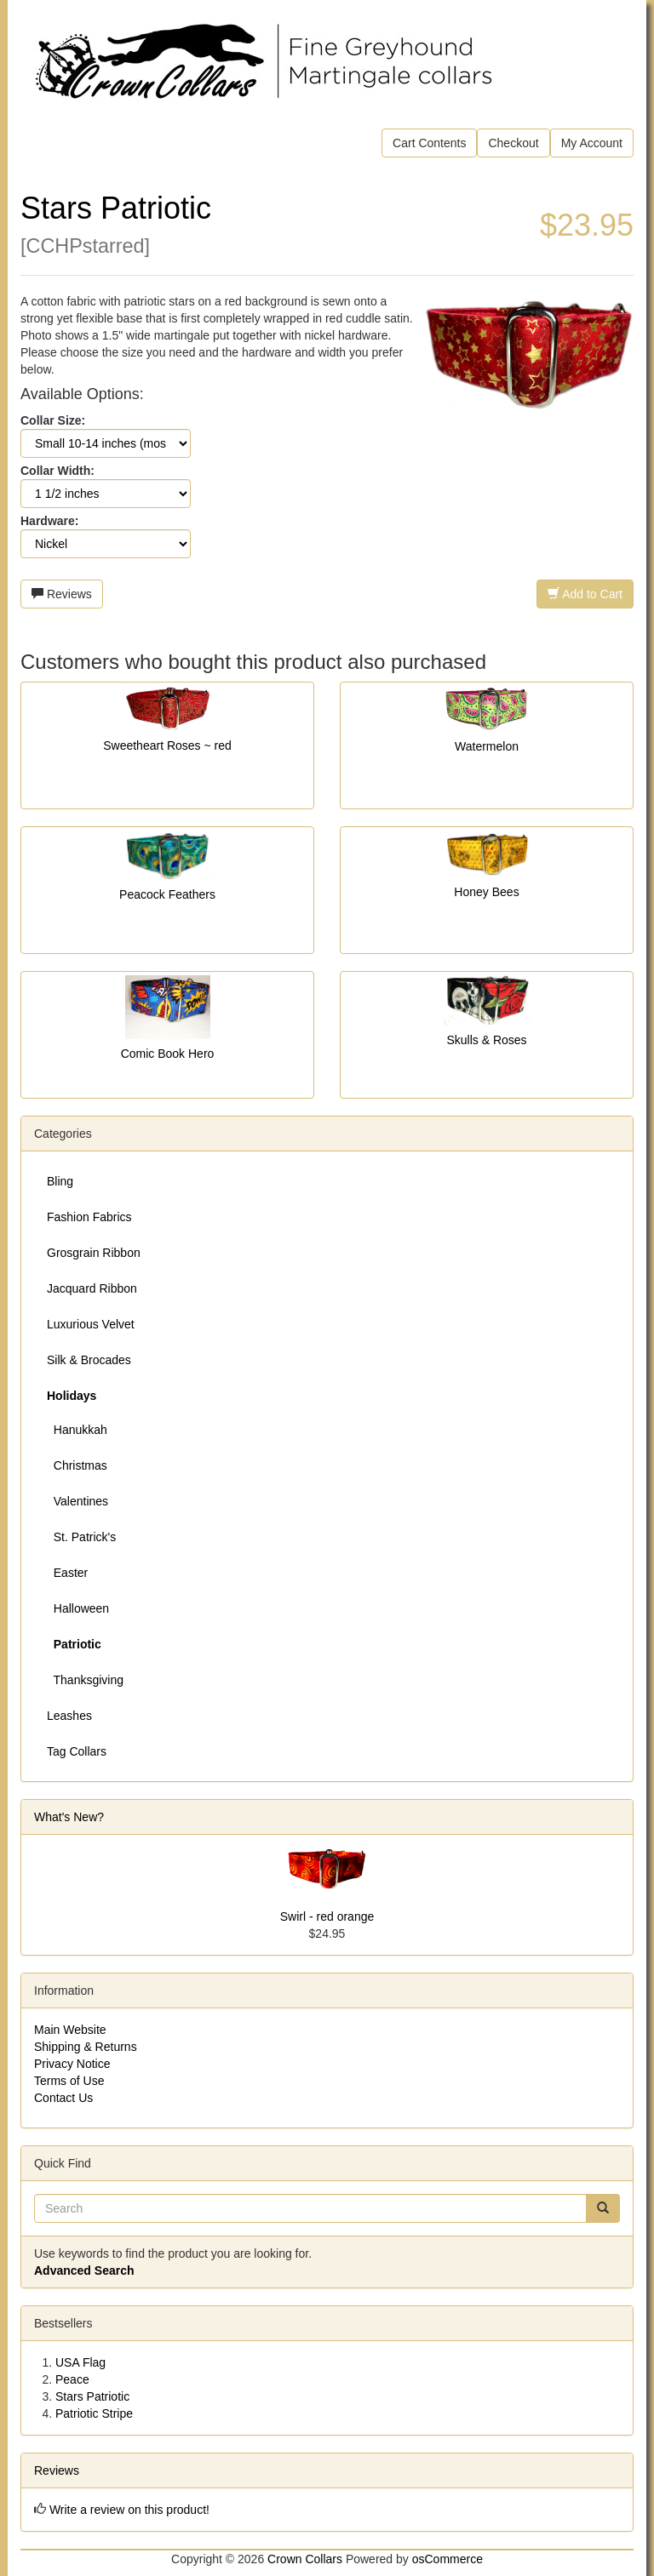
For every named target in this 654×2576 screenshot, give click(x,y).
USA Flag (80, 2362)
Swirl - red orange (327, 1916)
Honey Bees (486, 892)
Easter (67, 1572)
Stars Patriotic (92, 2396)
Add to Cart (585, 594)
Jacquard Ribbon (92, 1288)
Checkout (513, 143)
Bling (60, 1181)
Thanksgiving (85, 1680)
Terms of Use (69, 2081)
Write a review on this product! (129, 2509)
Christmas (77, 1465)
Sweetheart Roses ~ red (167, 745)
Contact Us (63, 2098)
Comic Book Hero (168, 1053)
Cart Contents (429, 143)
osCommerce (447, 2559)
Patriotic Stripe (94, 2413)
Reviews (62, 594)
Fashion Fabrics (89, 1217)
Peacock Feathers (167, 894)
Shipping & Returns (85, 2046)
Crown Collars (304, 2559)
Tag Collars (76, 1751)
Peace (72, 2379)
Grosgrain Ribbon (94, 1252)
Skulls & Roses (486, 1040)
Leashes (69, 1715)
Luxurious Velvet (91, 1324)
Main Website (70, 2029)
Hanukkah (77, 1430)
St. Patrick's (81, 1537)
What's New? (69, 1817)
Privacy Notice (72, 2064)
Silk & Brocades (89, 1360)
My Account (591, 143)
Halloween (78, 1608)
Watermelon (487, 746)
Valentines (77, 1501)
